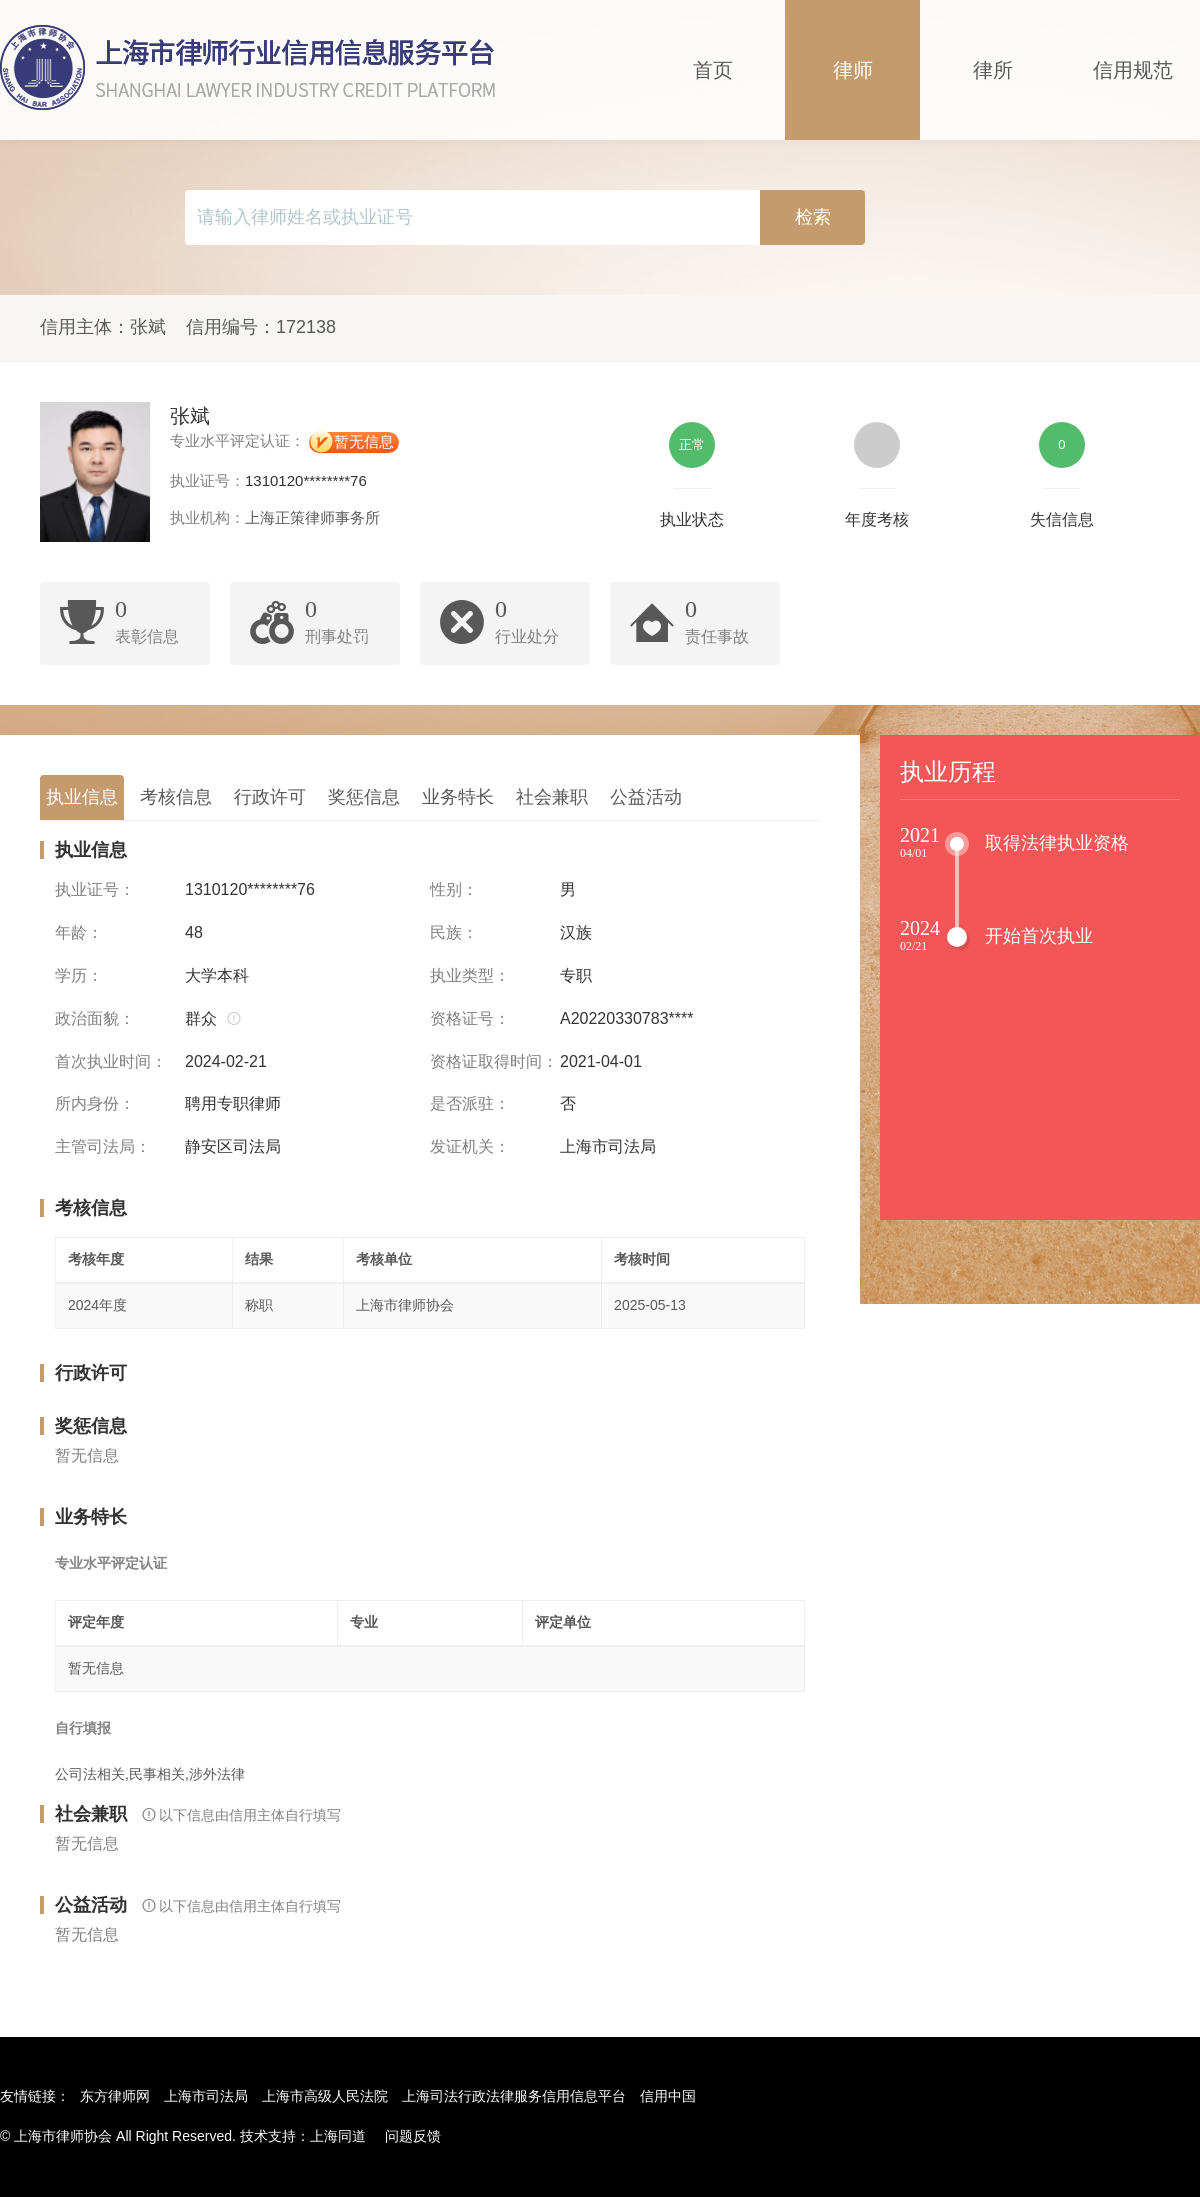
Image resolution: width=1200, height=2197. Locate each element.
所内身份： (95, 1103)
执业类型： (470, 975)
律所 (993, 70)
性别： (454, 889)
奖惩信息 (364, 797)
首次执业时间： (111, 1061)
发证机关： (470, 1146)
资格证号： (470, 1018)
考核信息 (176, 797)
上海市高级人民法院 (325, 2096)
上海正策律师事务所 (312, 517)
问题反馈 (413, 2136)
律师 (853, 70)
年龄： (79, 932)
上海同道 (338, 2136)
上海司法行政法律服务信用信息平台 (514, 2096)
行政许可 (270, 797)
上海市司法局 (206, 2096)
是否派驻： (470, 1103)
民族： (454, 932)
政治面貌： (95, 1018)
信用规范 (1133, 70)
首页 (713, 70)
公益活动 (646, 797)
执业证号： (95, 889)
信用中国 (668, 2096)
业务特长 (458, 797)
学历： (79, 975)
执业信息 (82, 797)
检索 (813, 217)
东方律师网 (115, 2096)
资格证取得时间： (494, 1061)
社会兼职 (552, 797)
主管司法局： (103, 1146)
